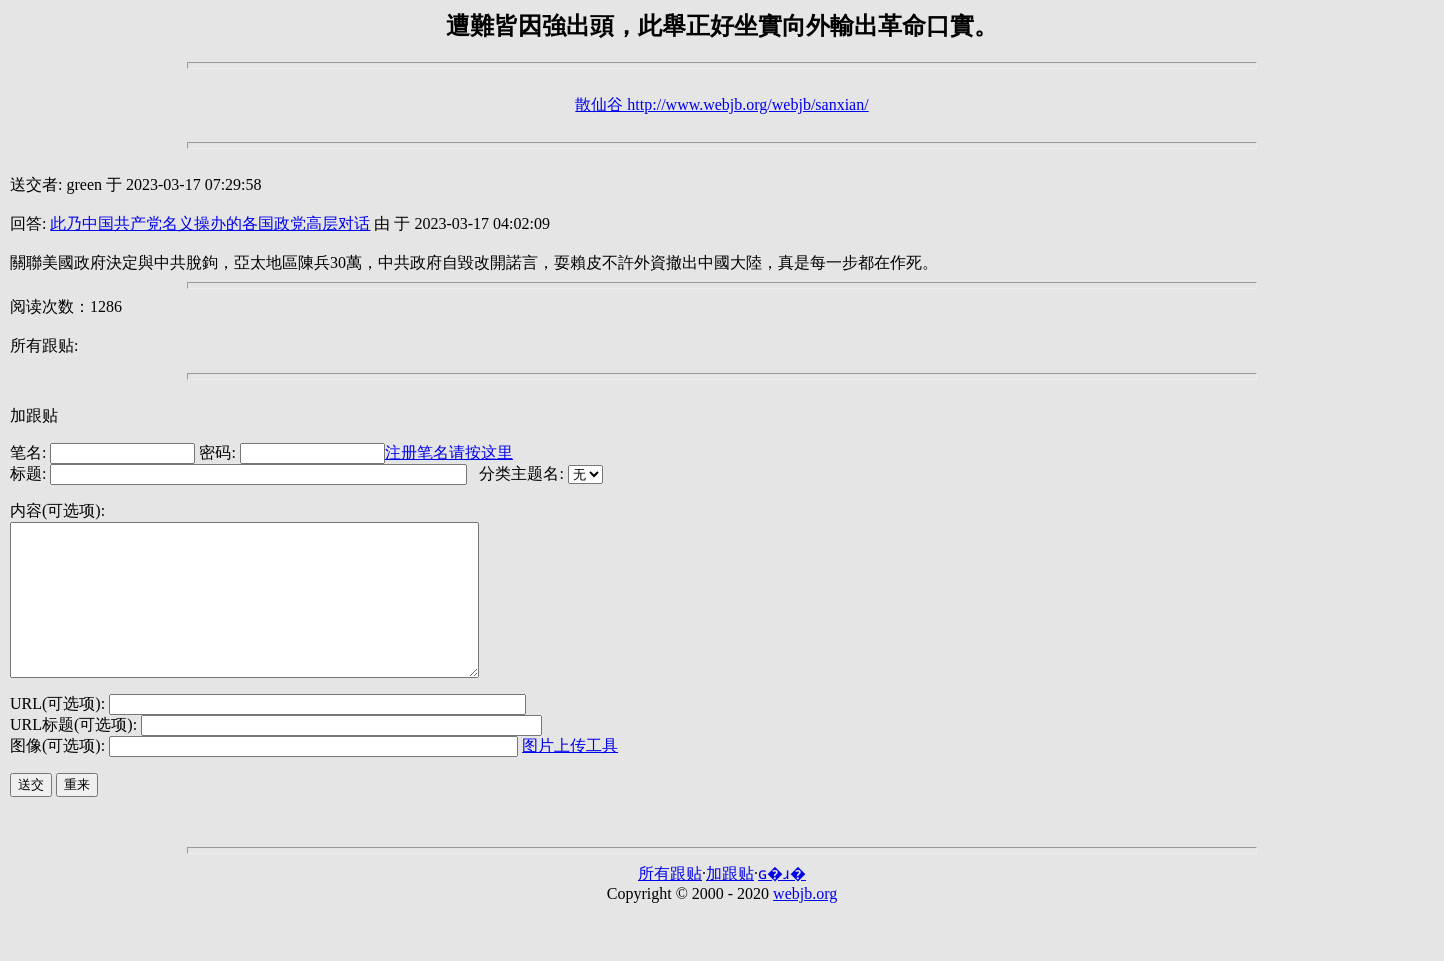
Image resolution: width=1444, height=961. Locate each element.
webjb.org (805, 923)
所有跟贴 (670, 903)
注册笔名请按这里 (449, 452)
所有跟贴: (44, 345)
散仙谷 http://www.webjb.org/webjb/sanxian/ (721, 104)
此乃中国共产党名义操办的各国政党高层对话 (210, 223)
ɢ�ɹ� (782, 903)
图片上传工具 (570, 775)
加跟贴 (34, 415)
